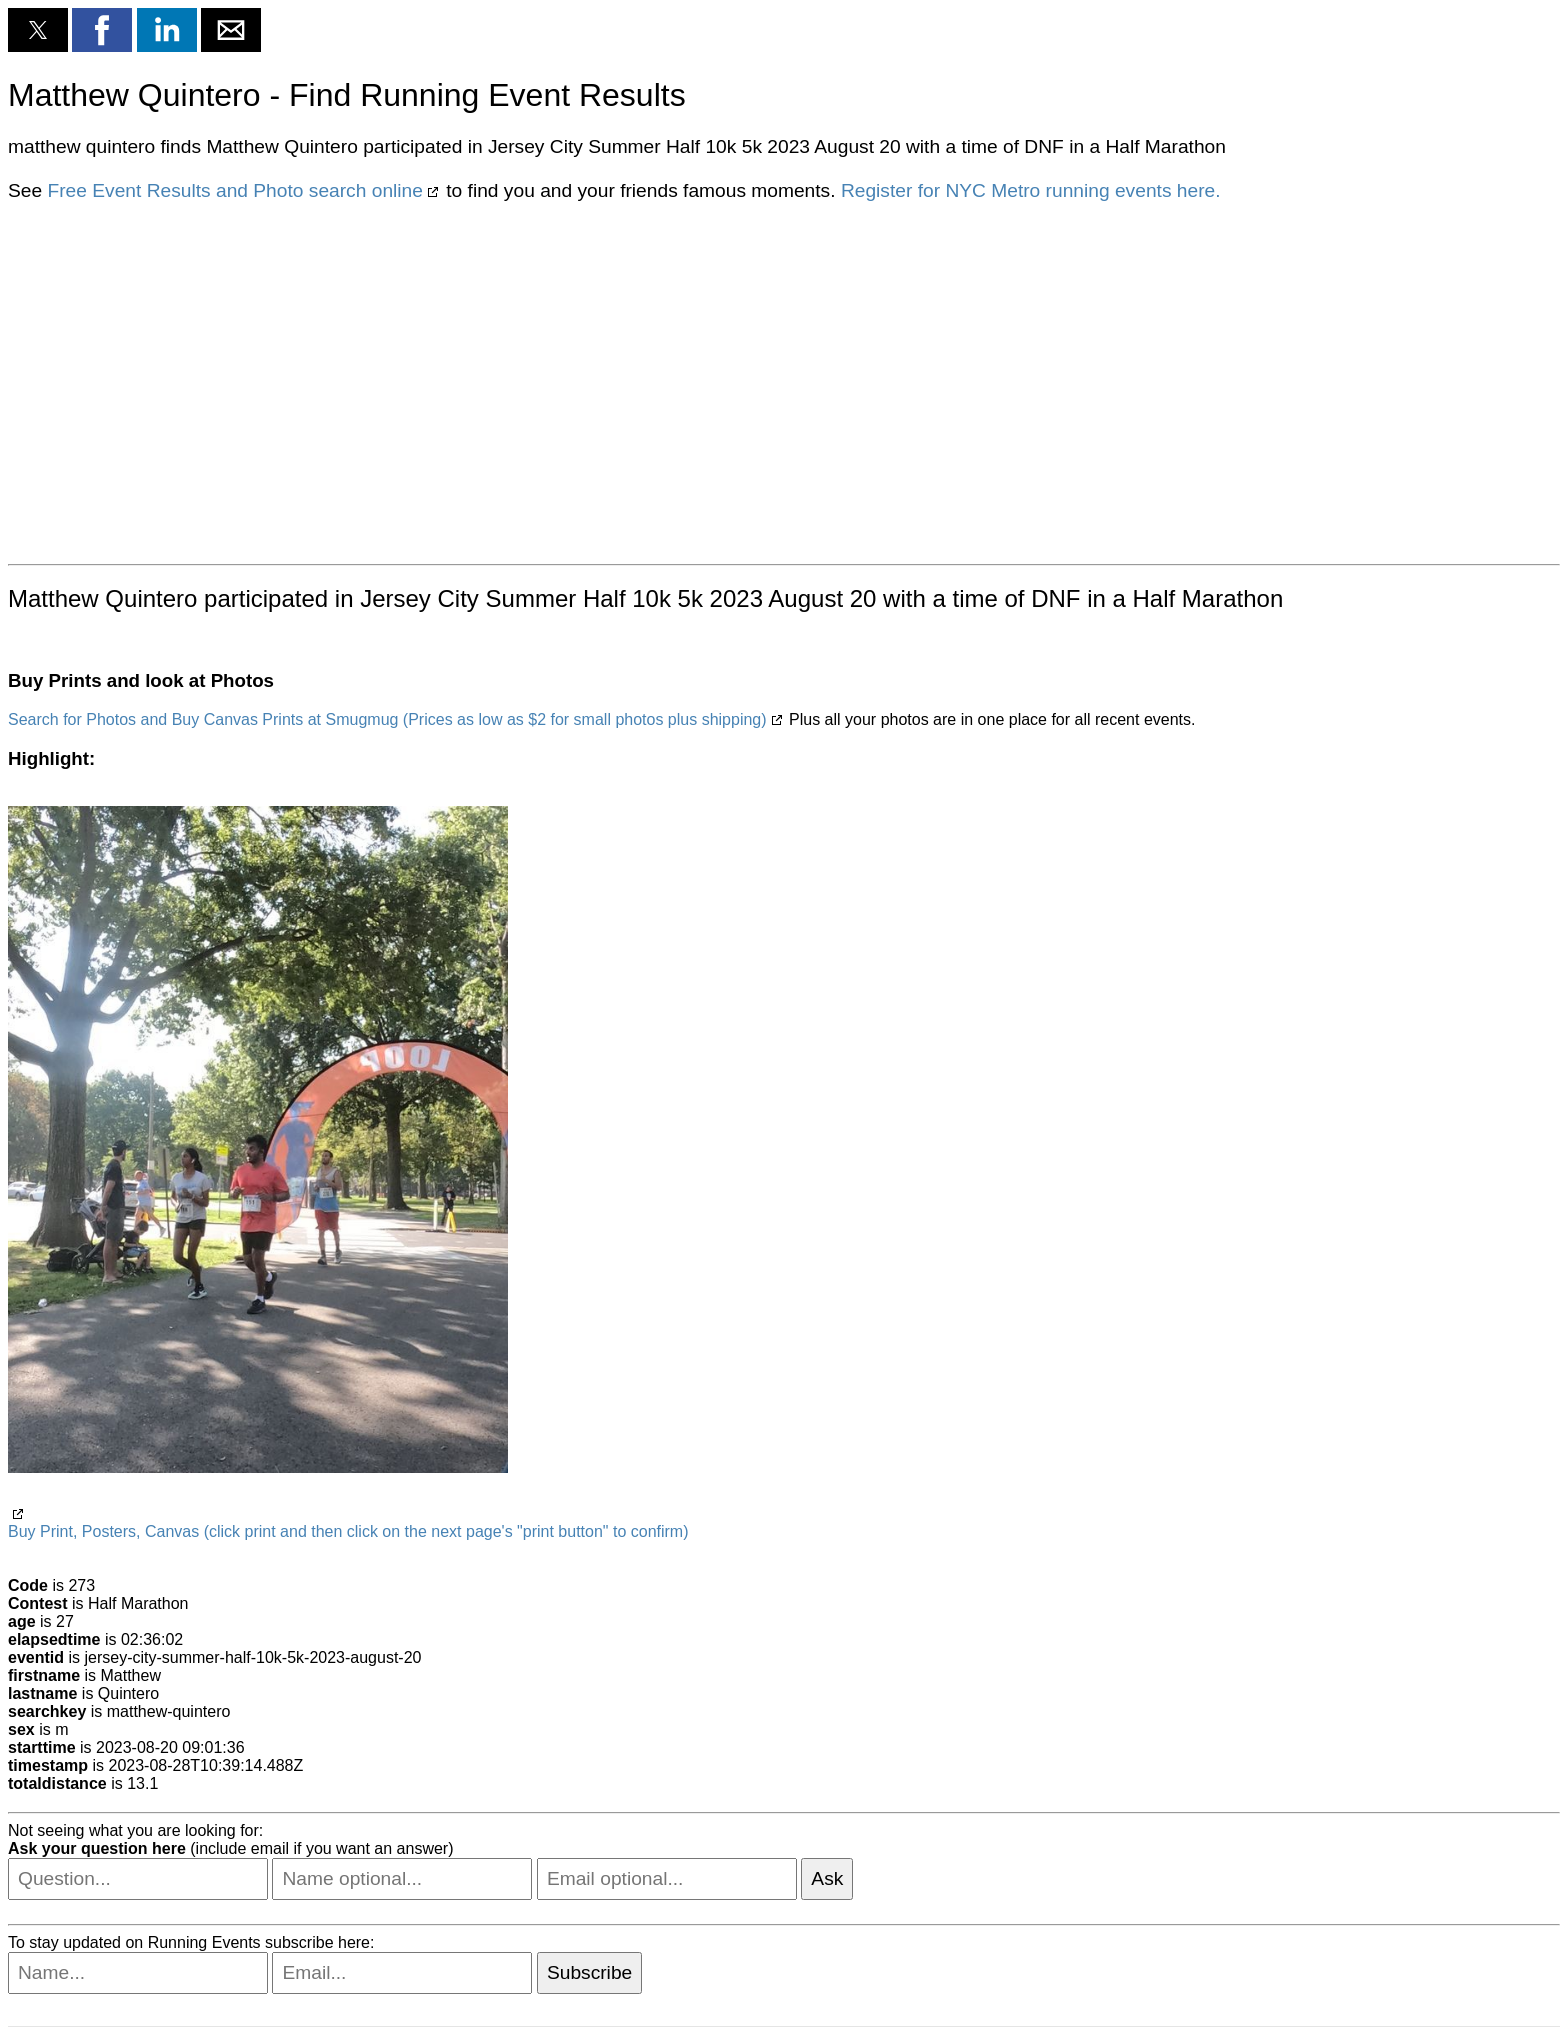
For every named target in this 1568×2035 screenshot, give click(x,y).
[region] (784, 381)
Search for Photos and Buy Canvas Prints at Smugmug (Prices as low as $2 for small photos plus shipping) (387, 719)
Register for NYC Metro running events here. (1031, 190)
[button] (38, 30)
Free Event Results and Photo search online (234, 190)
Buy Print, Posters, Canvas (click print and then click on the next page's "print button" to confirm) (348, 1531)
